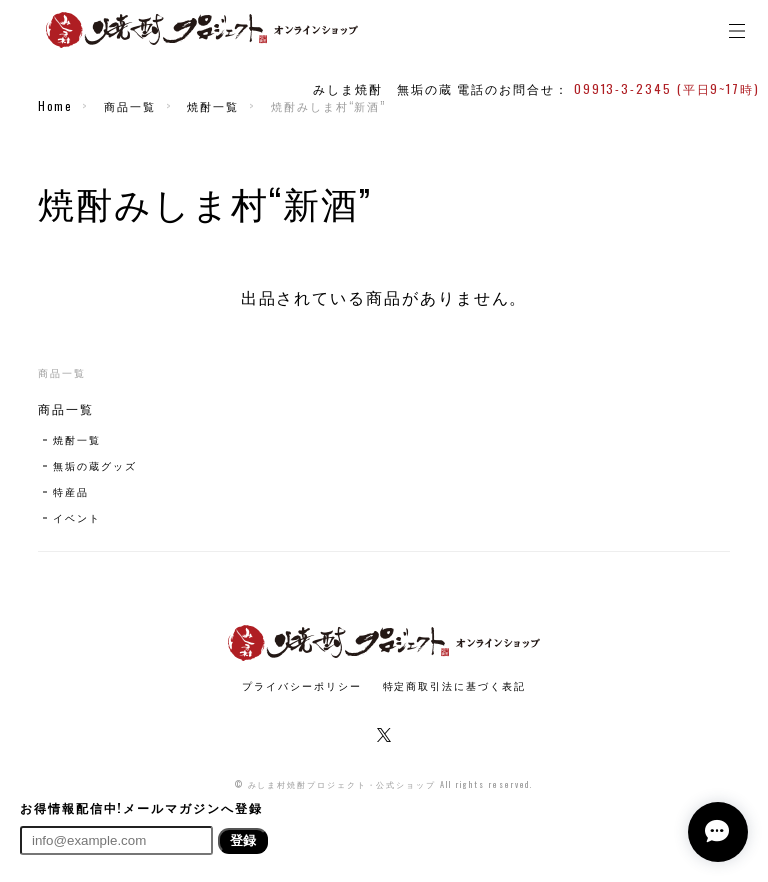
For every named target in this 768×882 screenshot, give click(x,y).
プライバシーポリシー (301, 685)
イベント (77, 517)
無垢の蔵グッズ (94, 465)
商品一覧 (130, 106)
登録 (243, 840)
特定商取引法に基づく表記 (454, 685)
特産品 (71, 491)
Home (55, 106)
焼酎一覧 (213, 106)
